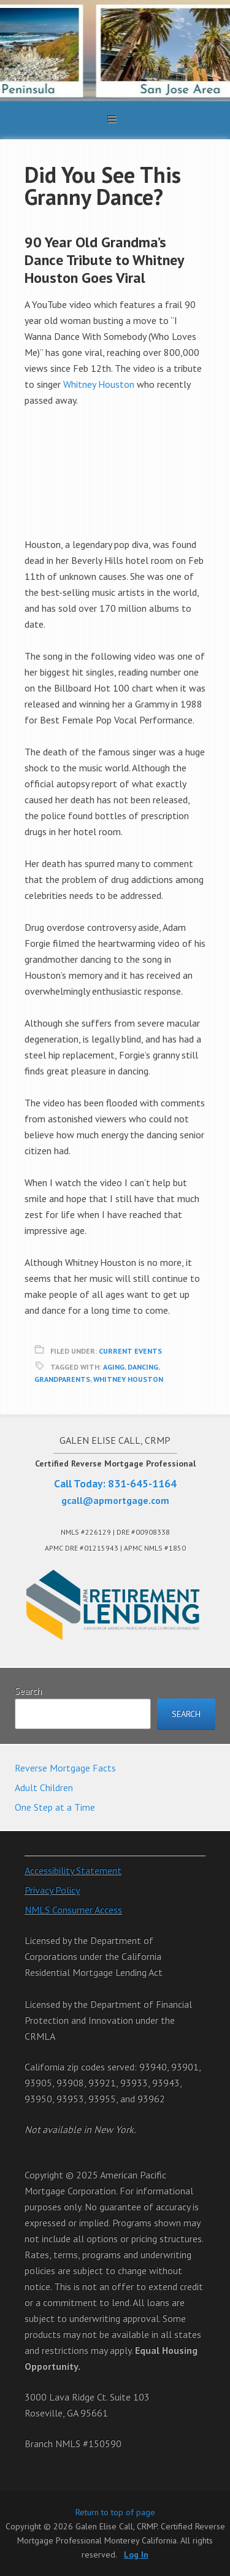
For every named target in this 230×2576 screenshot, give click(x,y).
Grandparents (62, 1379)
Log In (136, 2554)
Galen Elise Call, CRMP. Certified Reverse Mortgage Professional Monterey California (115, 50)
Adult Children (44, 1787)
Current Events (130, 1350)
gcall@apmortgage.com (115, 1500)
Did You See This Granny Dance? (103, 185)
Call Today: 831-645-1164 (115, 1483)
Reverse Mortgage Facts (65, 1768)
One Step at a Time (55, 1807)
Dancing (143, 1366)
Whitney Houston (98, 384)
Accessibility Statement (73, 1870)
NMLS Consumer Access (73, 1909)
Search (28, 1690)
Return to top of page (115, 2512)
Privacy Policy (52, 1890)
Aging (114, 1366)
